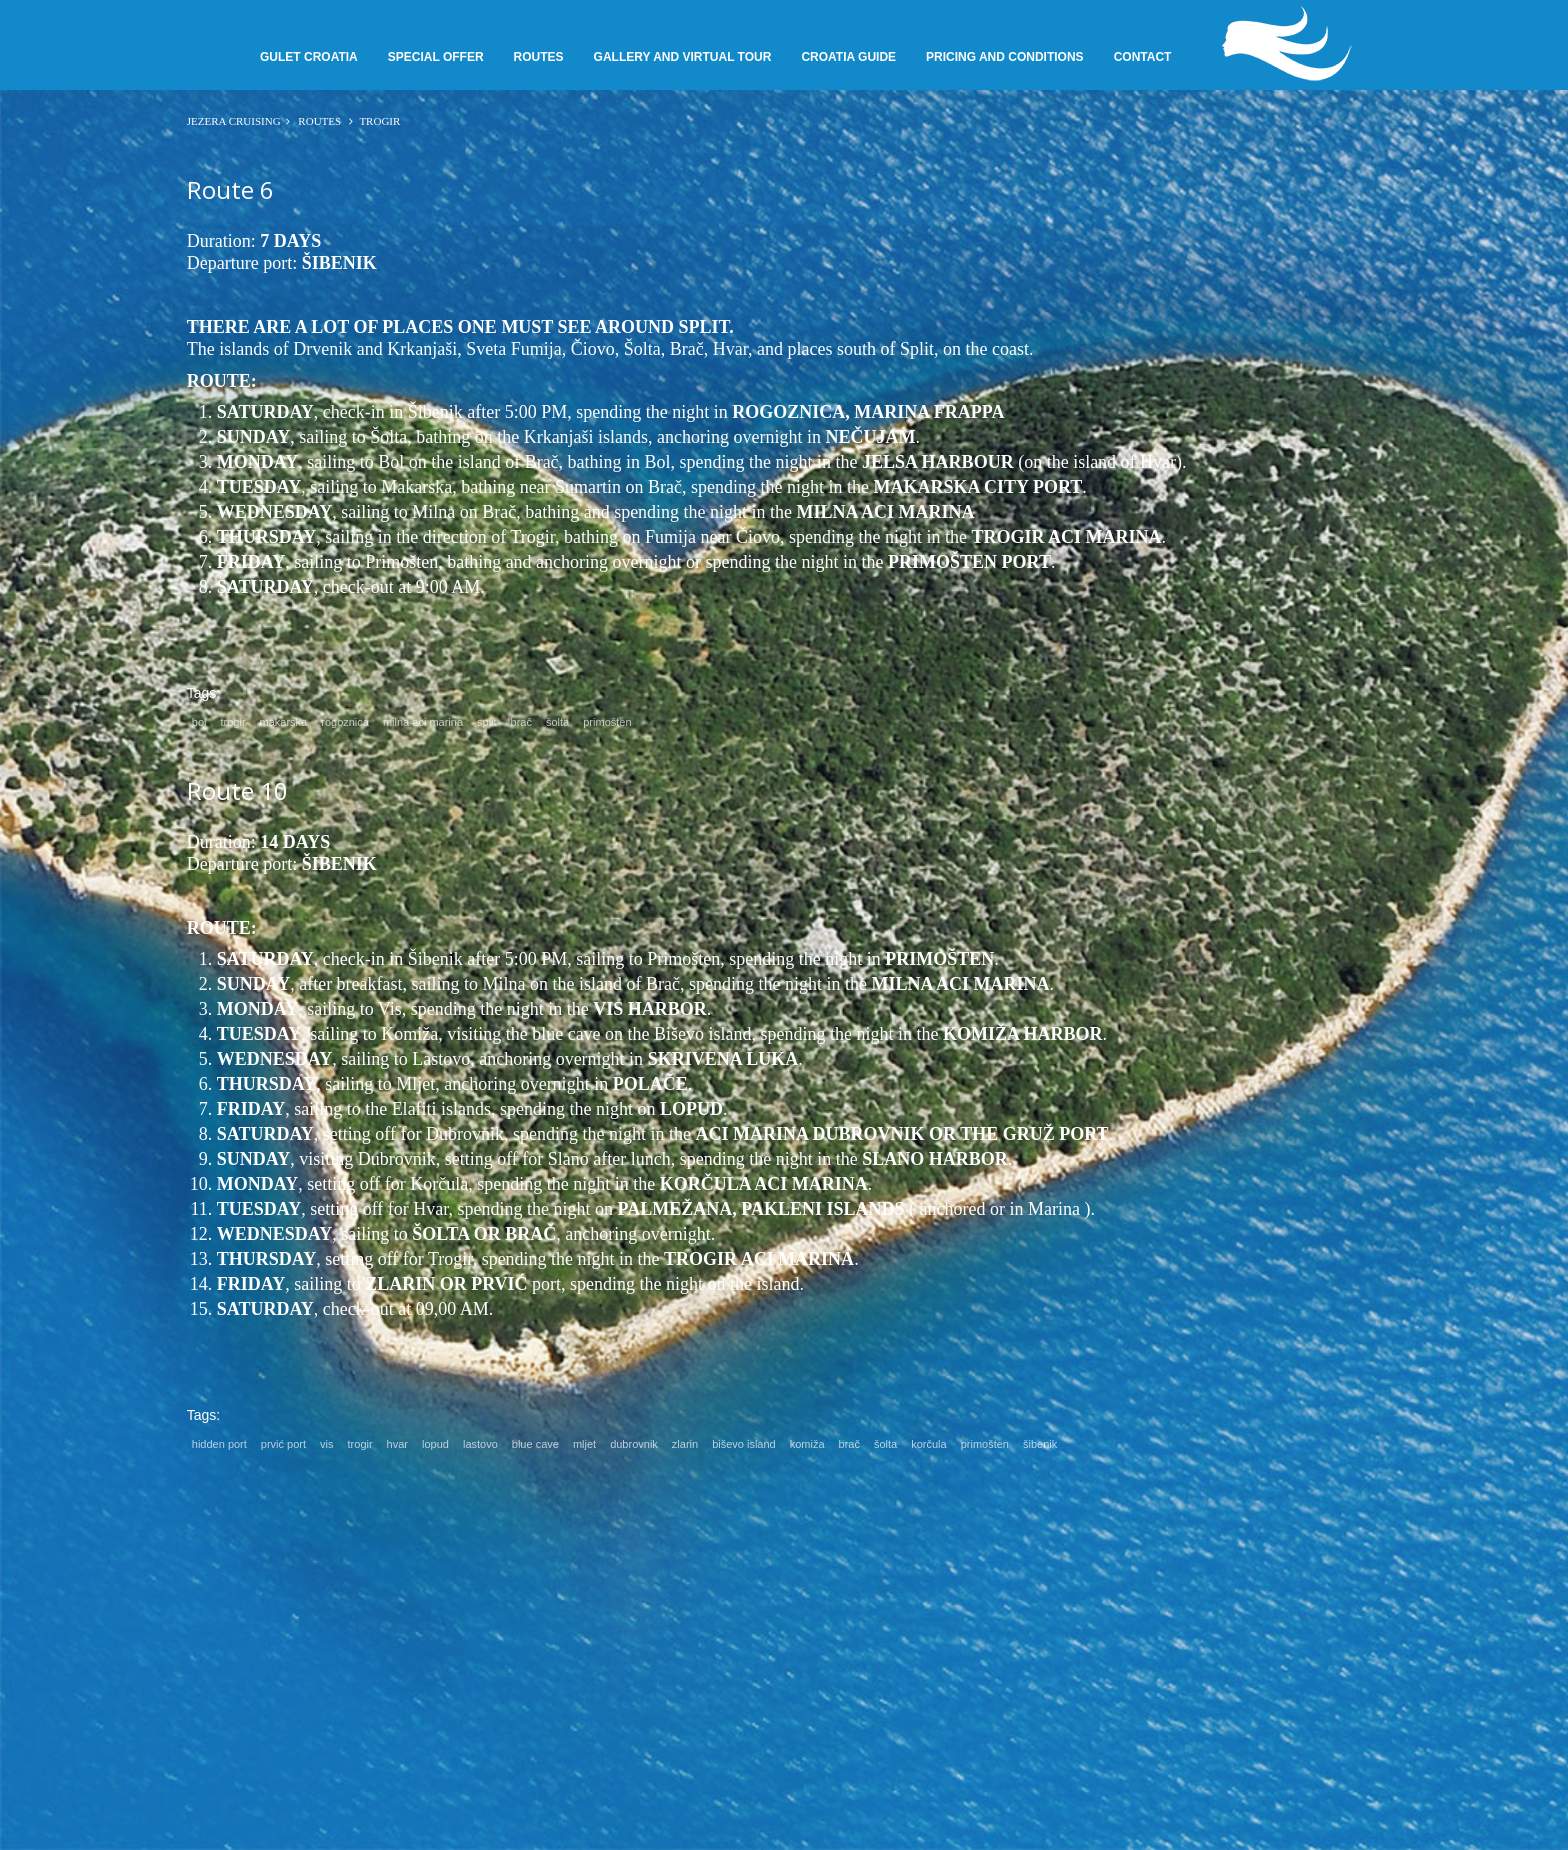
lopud (435, 1444)
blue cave (535, 1444)
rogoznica (345, 722)
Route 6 (230, 189)
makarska (284, 722)
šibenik (1040, 1444)
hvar (397, 1444)
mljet (584, 1444)
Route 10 (237, 790)
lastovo (480, 1444)
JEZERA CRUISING (234, 121)
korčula (928, 1444)
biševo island (744, 1444)
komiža (807, 1444)
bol (199, 722)
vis (326, 1444)
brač (521, 722)
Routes (320, 121)
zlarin (685, 1444)
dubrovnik (634, 1444)
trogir (232, 722)
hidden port (219, 1444)
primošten (607, 722)
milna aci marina (423, 722)
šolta (557, 722)
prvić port (283, 1444)
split (487, 722)
